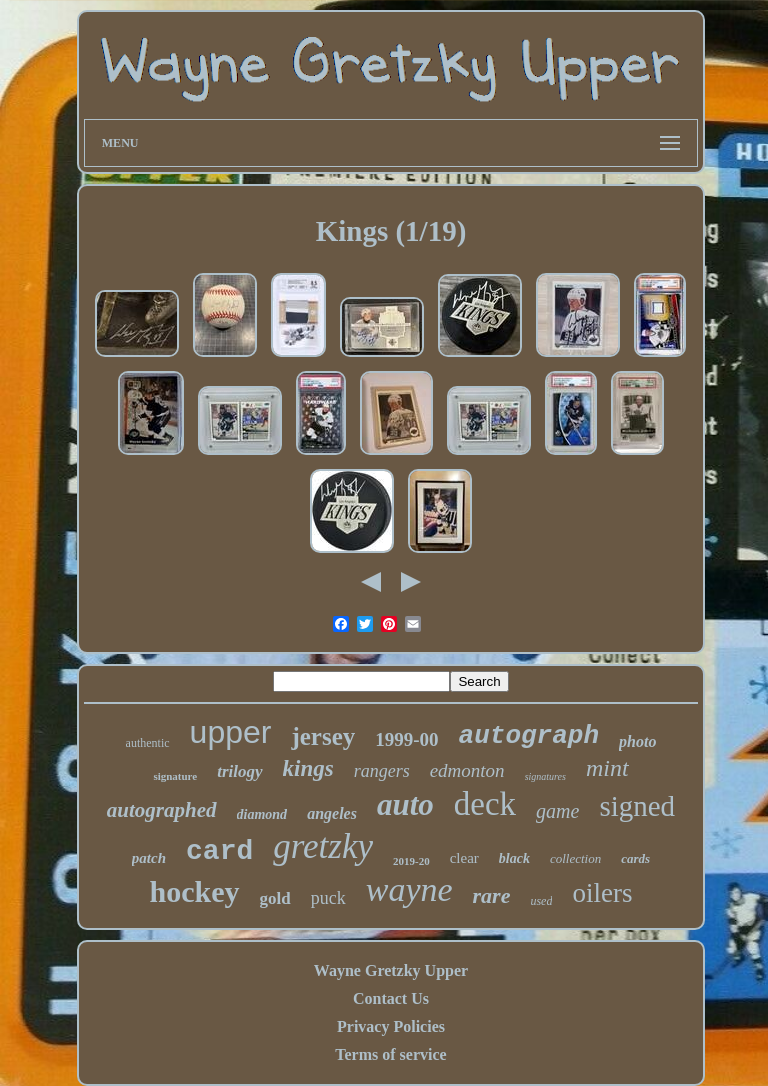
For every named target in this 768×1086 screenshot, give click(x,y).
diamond (262, 814)
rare (492, 895)
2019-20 (411, 861)
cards (635, 858)
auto (405, 804)
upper (231, 732)
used (541, 901)
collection (575, 858)
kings (308, 768)
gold (275, 898)
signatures (545, 776)
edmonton (467, 770)
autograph (529, 736)
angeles (332, 813)
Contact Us (391, 998)
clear (464, 858)
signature (175, 776)
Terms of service (390, 1054)
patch (149, 858)
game (557, 811)
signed (637, 806)
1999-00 (406, 739)
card (219, 851)
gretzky (323, 846)
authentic (148, 743)
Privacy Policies (391, 1026)
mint (607, 768)
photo (637, 741)
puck (328, 898)
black (514, 858)
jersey (323, 736)
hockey (195, 891)
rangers (382, 771)
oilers (602, 893)
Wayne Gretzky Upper (391, 970)
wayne (409, 889)
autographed (162, 810)
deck (485, 804)
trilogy (239, 771)
